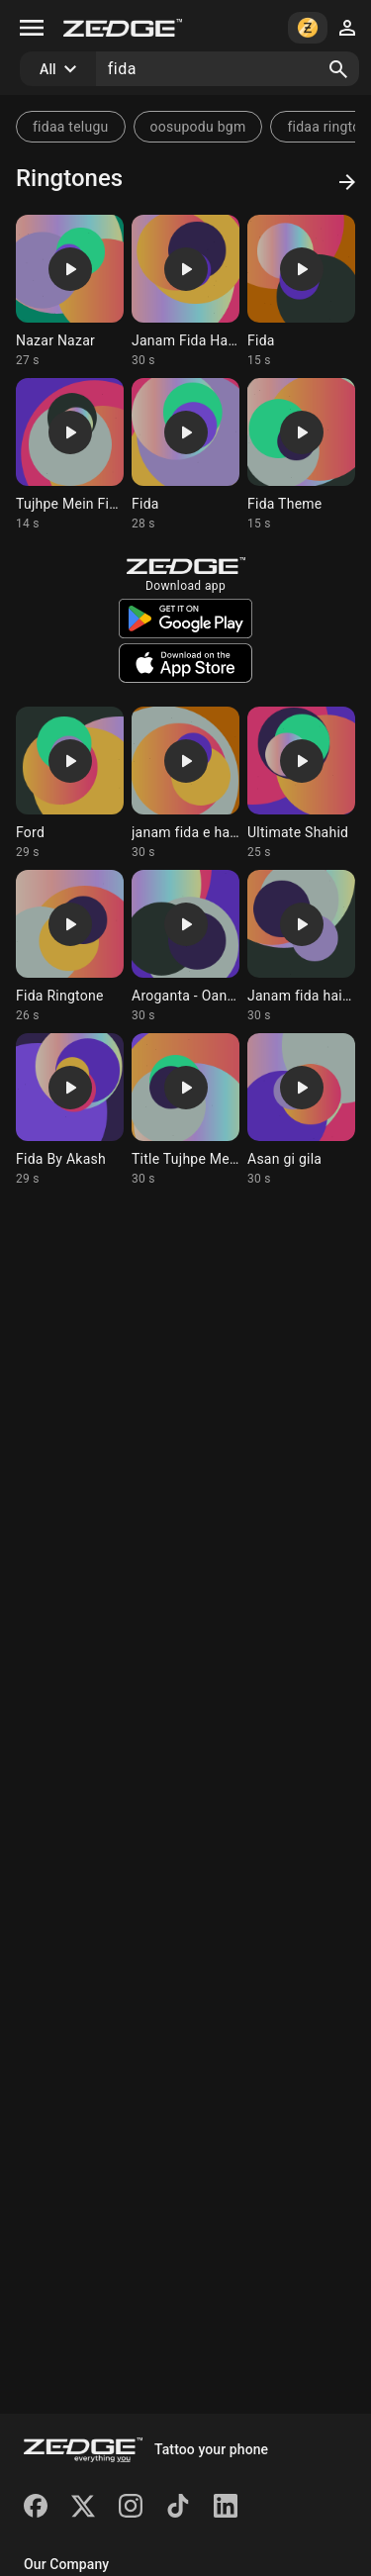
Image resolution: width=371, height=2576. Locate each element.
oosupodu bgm (198, 127)
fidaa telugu (71, 127)
